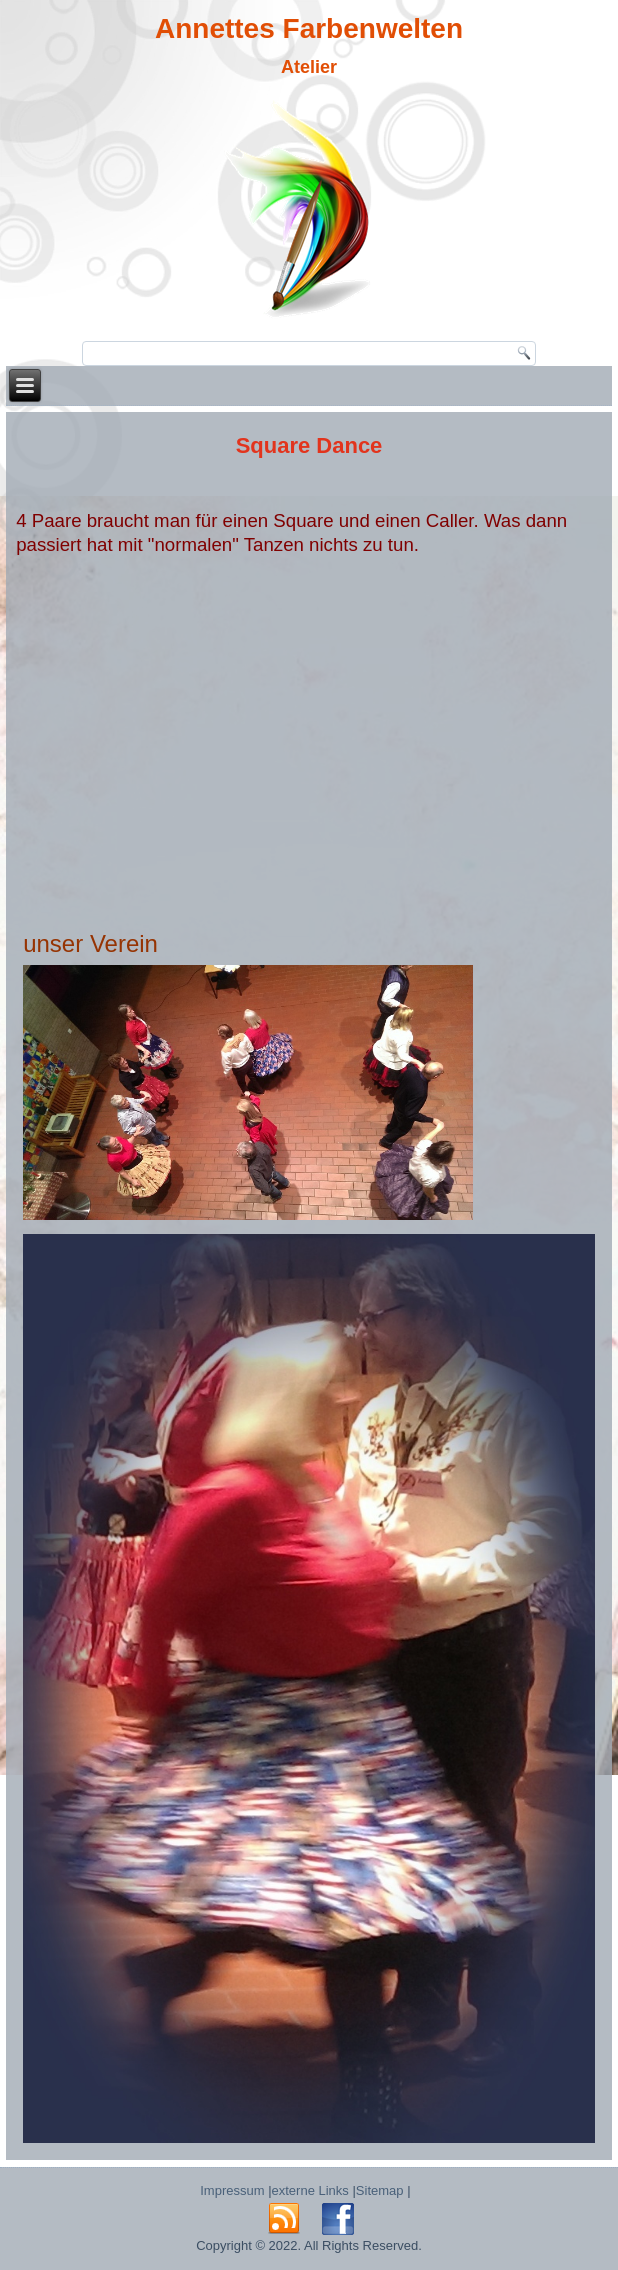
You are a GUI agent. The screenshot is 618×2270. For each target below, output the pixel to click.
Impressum (232, 2190)
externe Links (310, 2190)
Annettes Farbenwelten (309, 28)
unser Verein (90, 943)
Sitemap (380, 2190)
